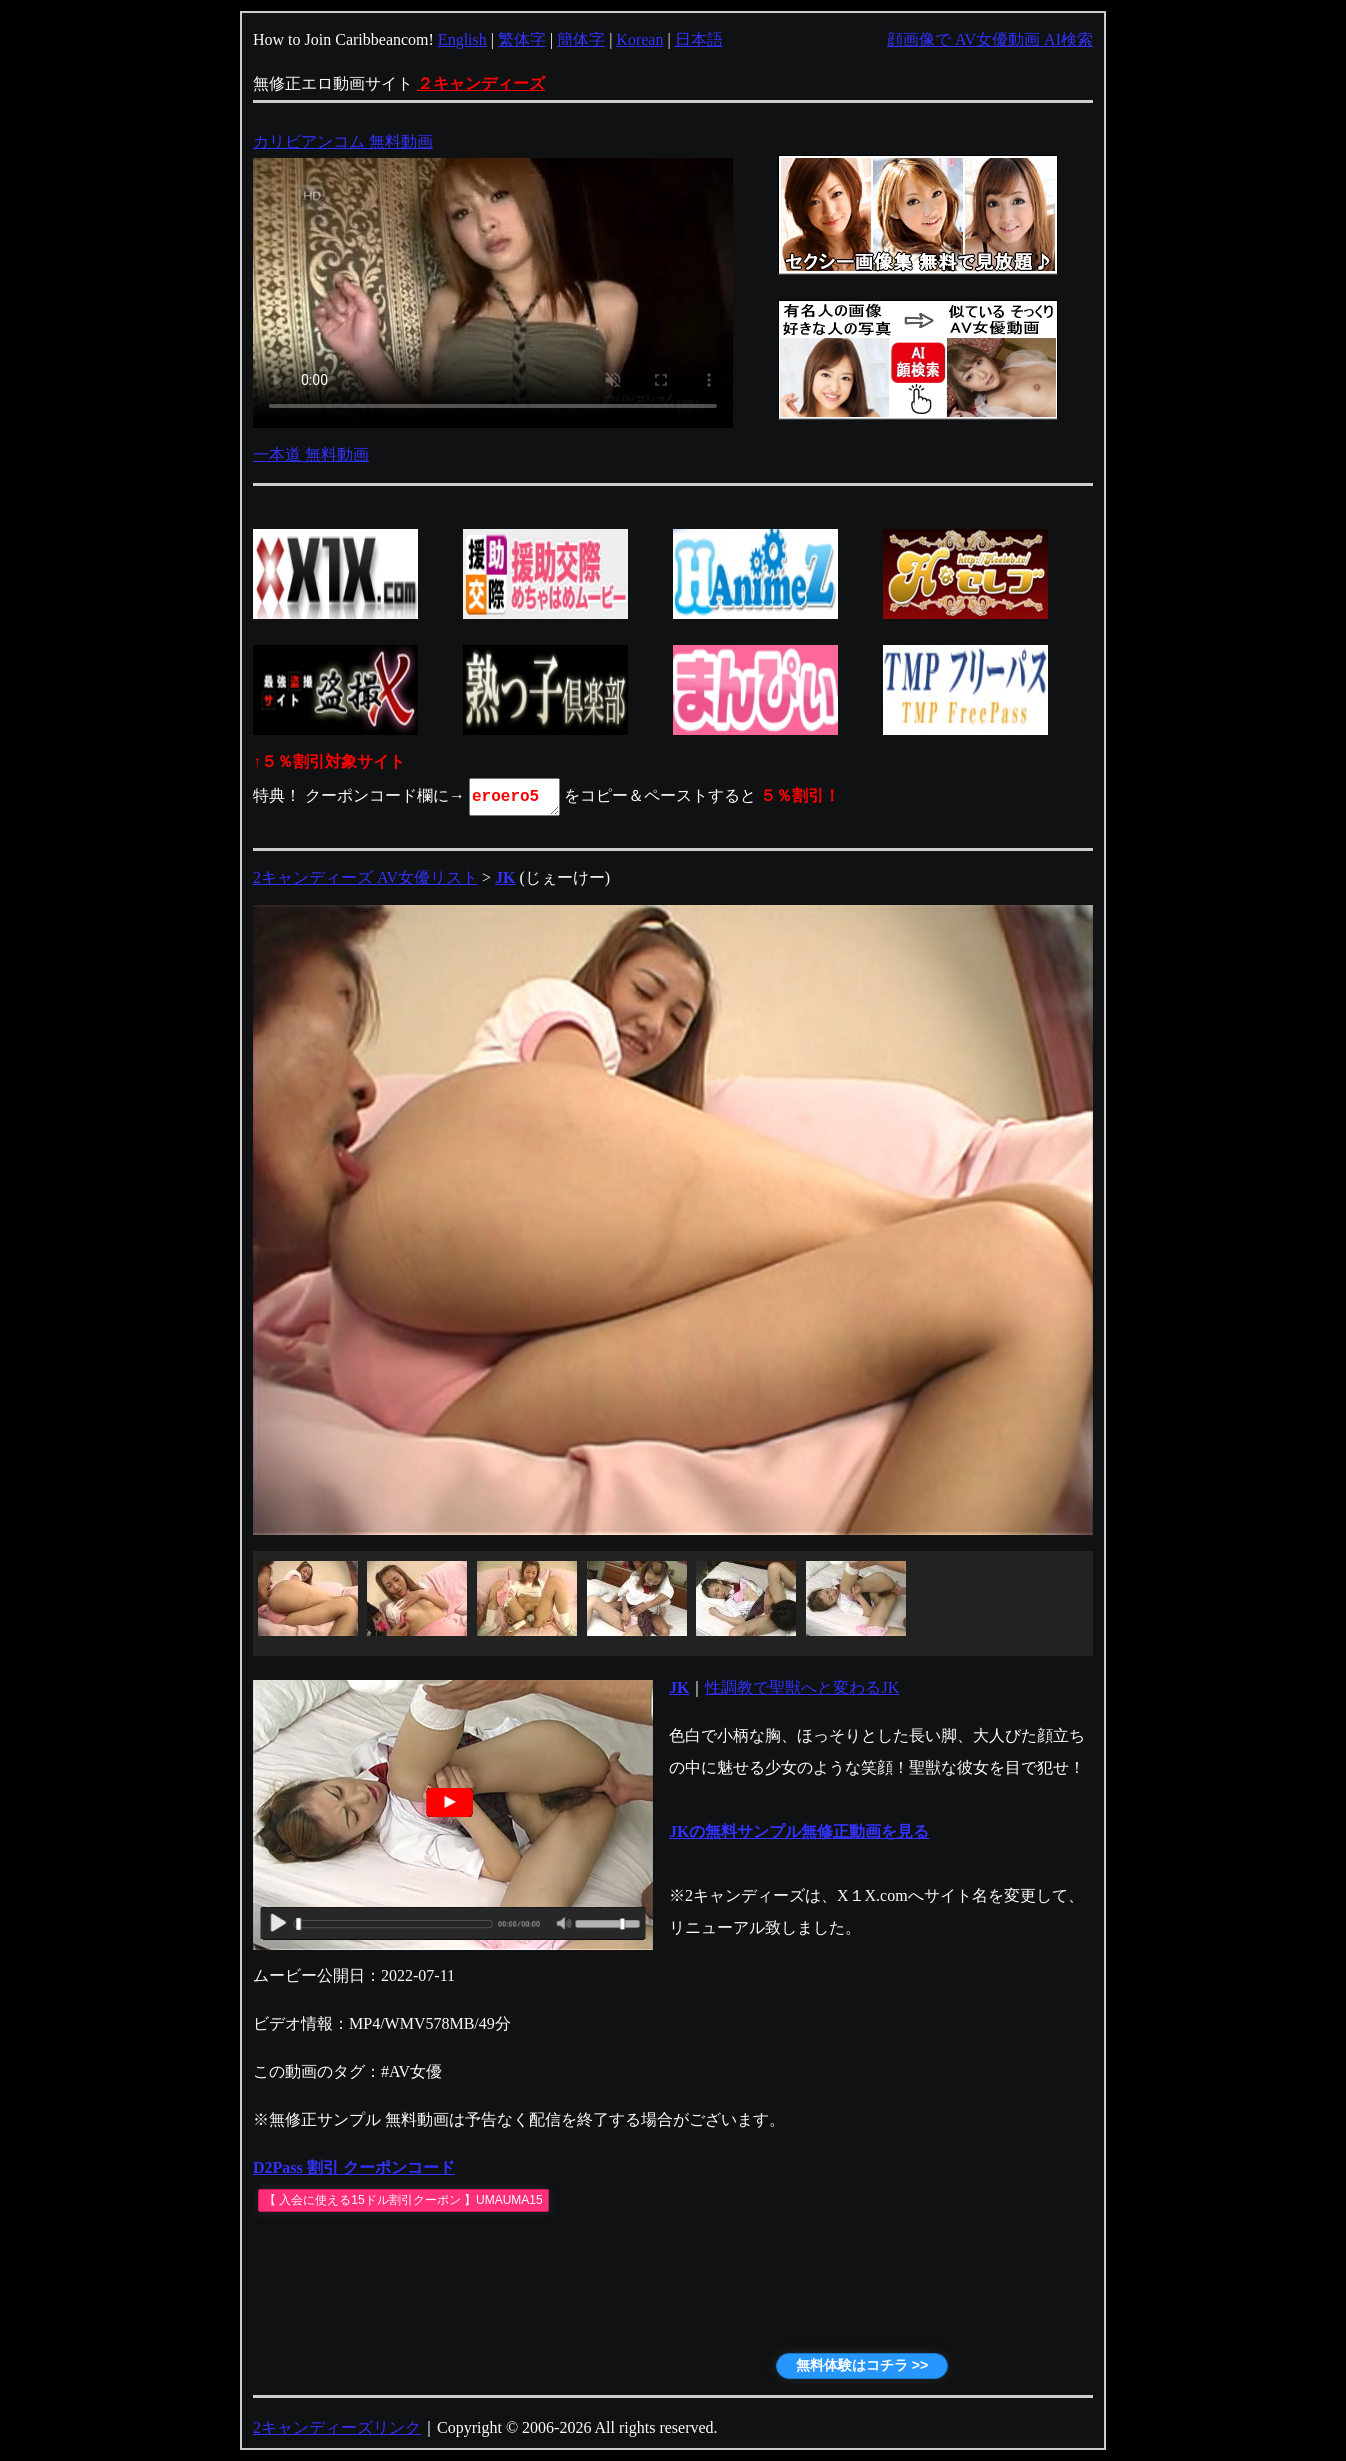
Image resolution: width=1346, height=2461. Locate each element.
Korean (639, 39)
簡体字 (581, 39)
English (462, 39)
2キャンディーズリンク (337, 2427)
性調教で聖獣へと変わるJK (802, 1687)
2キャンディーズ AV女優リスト (365, 877)
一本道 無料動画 (311, 454)
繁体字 (522, 39)
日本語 (699, 39)
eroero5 (516, 797)
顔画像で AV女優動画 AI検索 (990, 39)
